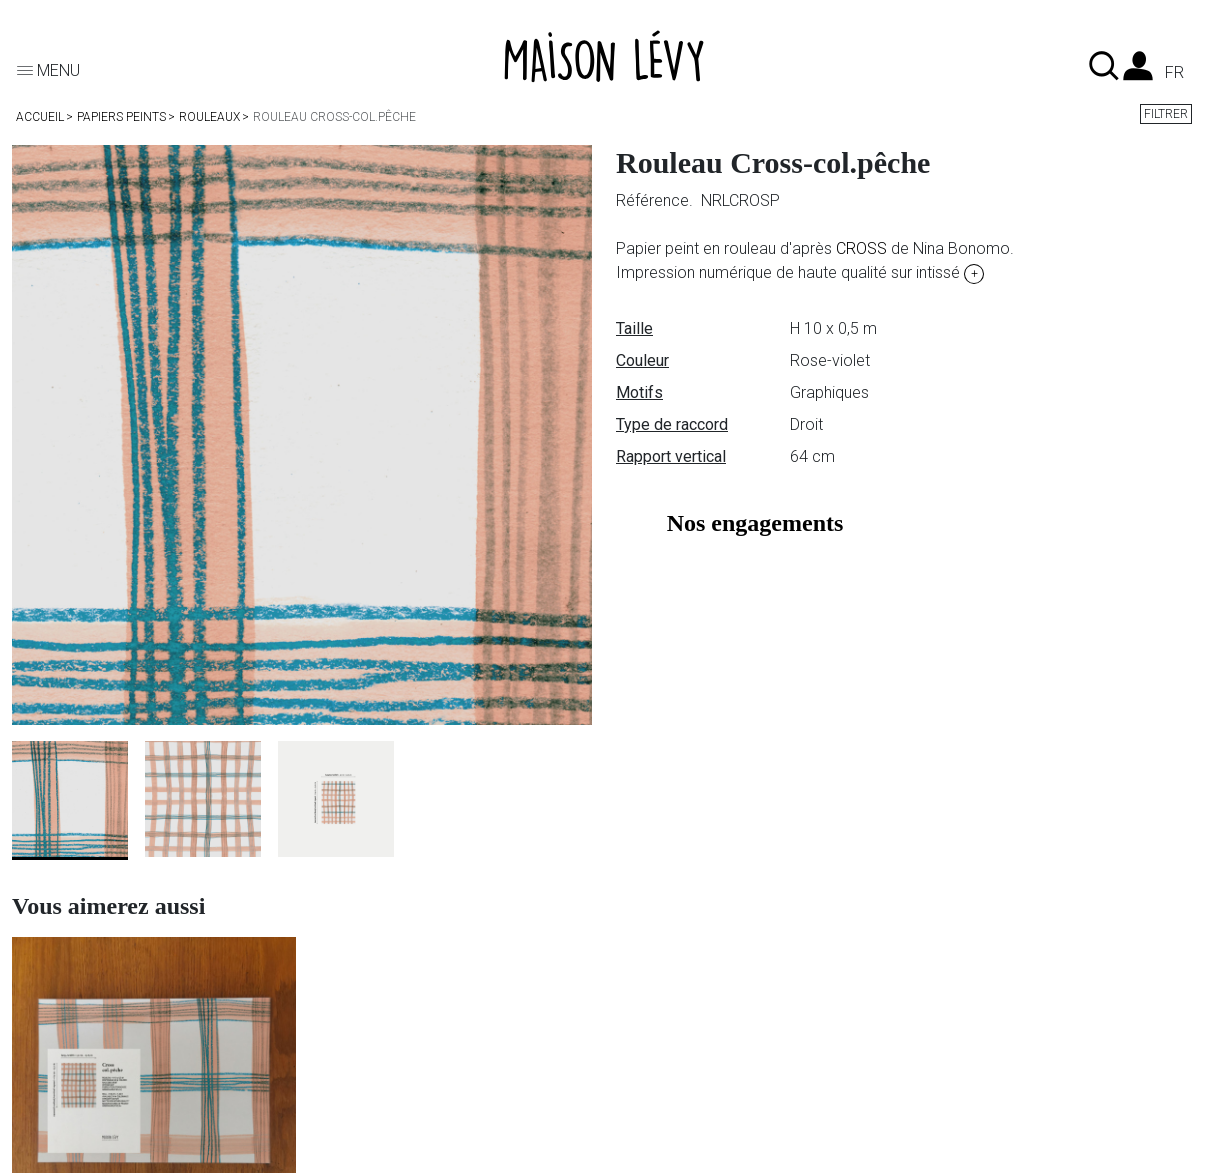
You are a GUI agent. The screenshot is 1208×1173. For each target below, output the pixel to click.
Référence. (656, 200)
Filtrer (1166, 114)
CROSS (861, 248)
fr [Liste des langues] (1174, 73)
